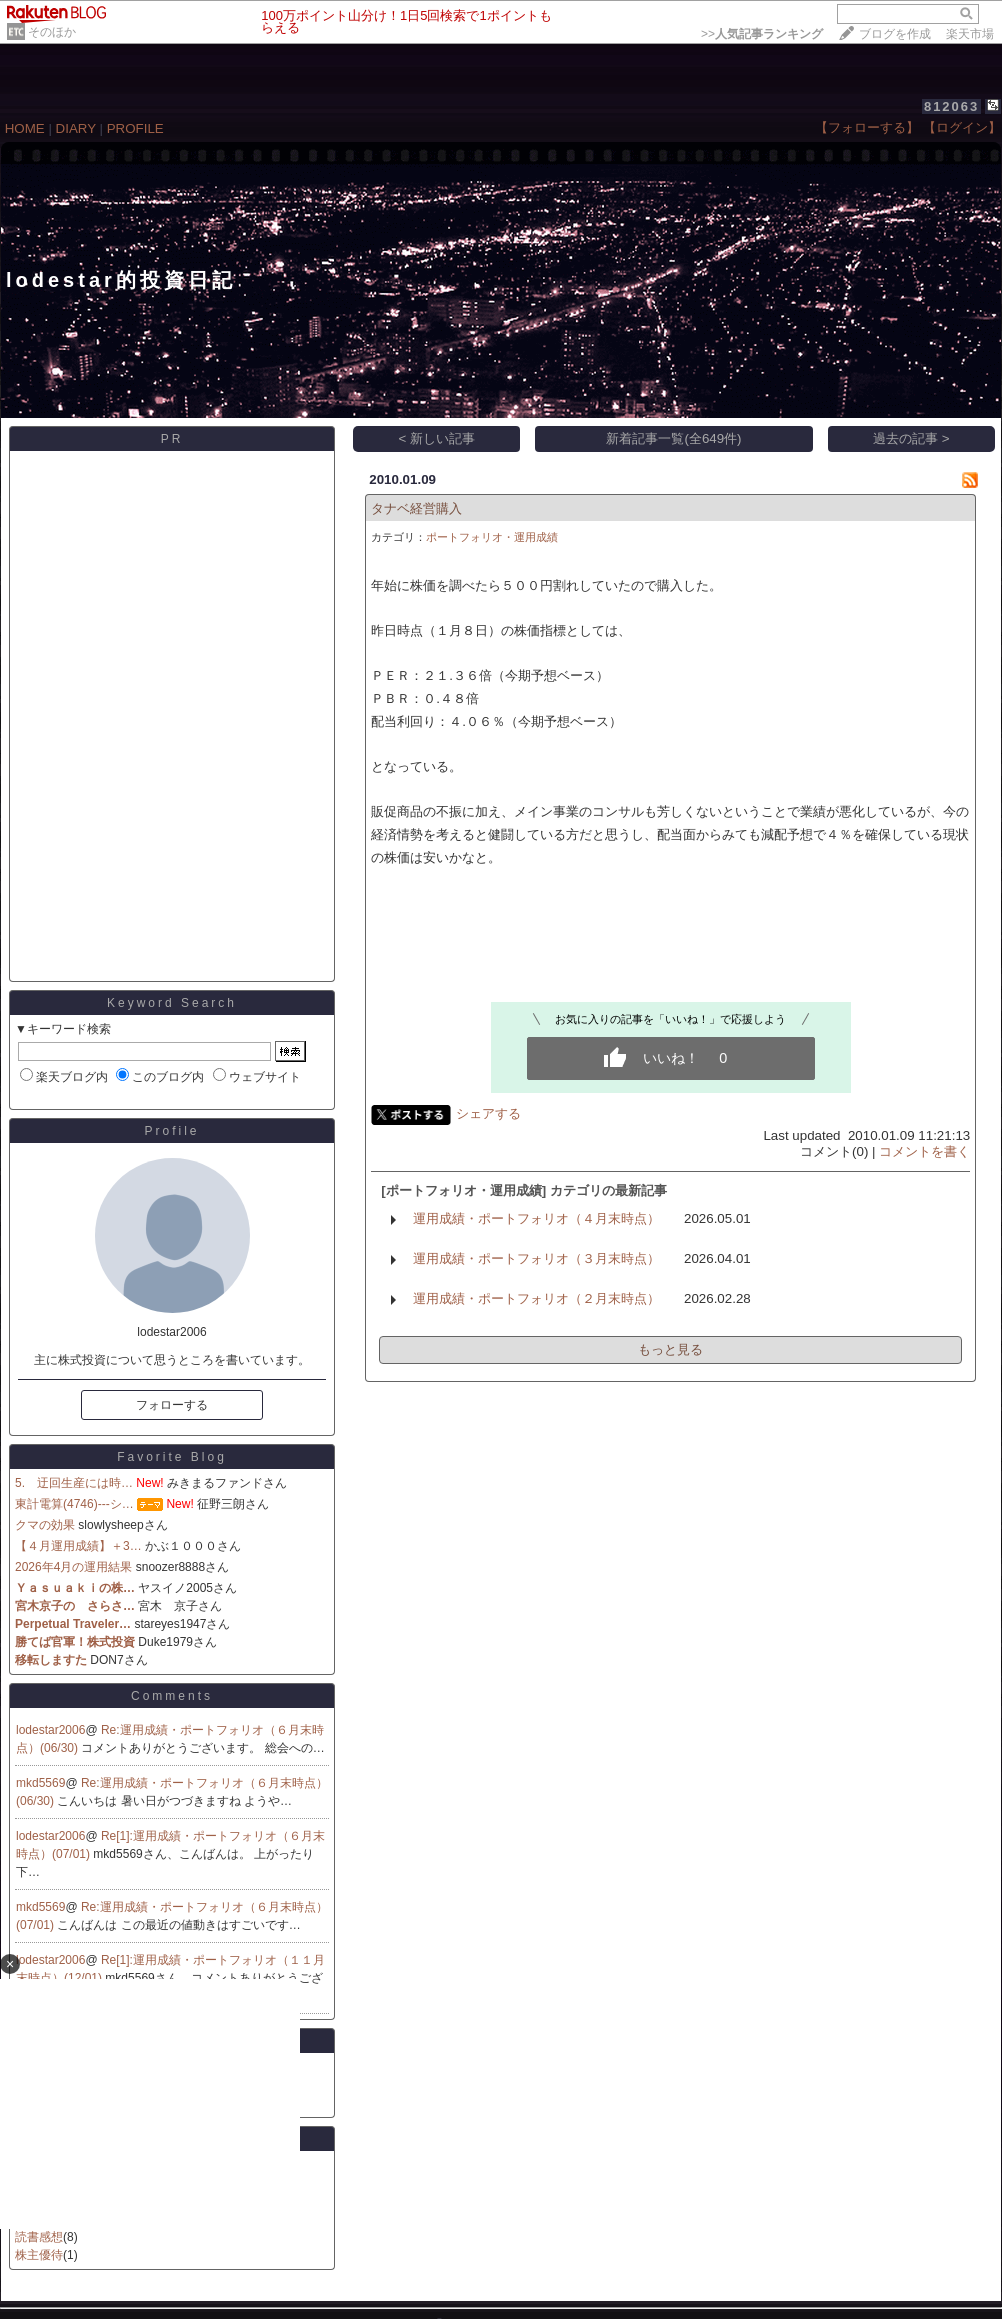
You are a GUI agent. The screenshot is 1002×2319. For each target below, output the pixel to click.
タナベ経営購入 (416, 508)
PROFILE (135, 128)
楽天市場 (970, 34)
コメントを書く (924, 1151)
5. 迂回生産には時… (74, 1483)
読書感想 (39, 2237)
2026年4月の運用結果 (73, 1567)
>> (762, 34)
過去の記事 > (911, 438)
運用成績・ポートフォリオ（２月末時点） (536, 1298)
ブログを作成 (895, 34)
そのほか (52, 32)
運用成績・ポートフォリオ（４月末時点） (536, 1218)
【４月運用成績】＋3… (78, 1546)
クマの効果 (45, 1525)
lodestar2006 (50, 1730)
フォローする (172, 1405)
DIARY (76, 128)
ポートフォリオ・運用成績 (492, 537)
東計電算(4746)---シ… (74, 1504)
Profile (171, 1131)
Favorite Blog (172, 1457)
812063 (951, 106)
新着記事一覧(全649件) (673, 438)
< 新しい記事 (437, 438)
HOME (25, 128)
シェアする (488, 1113)
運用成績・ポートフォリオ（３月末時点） (536, 1258)
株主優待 (39, 2255)
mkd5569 (40, 1783)
